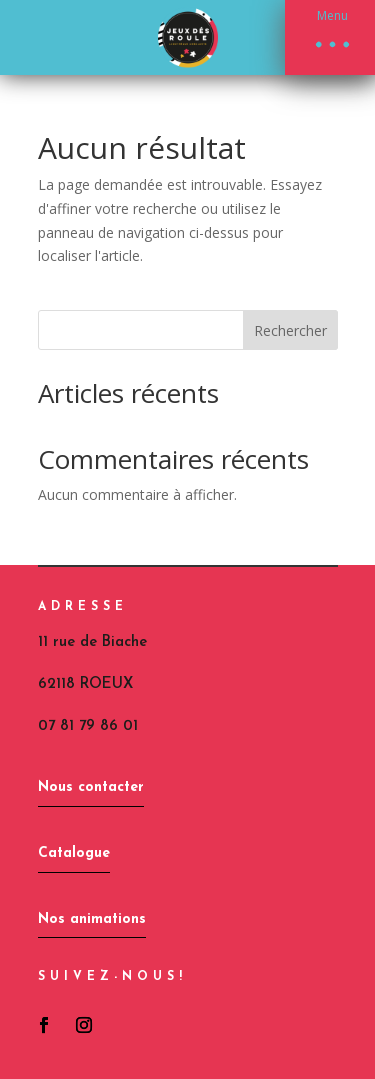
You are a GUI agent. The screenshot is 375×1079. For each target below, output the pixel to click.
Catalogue (74, 853)
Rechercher (290, 330)
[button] (330, 37)
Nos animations (92, 919)
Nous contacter (91, 787)
